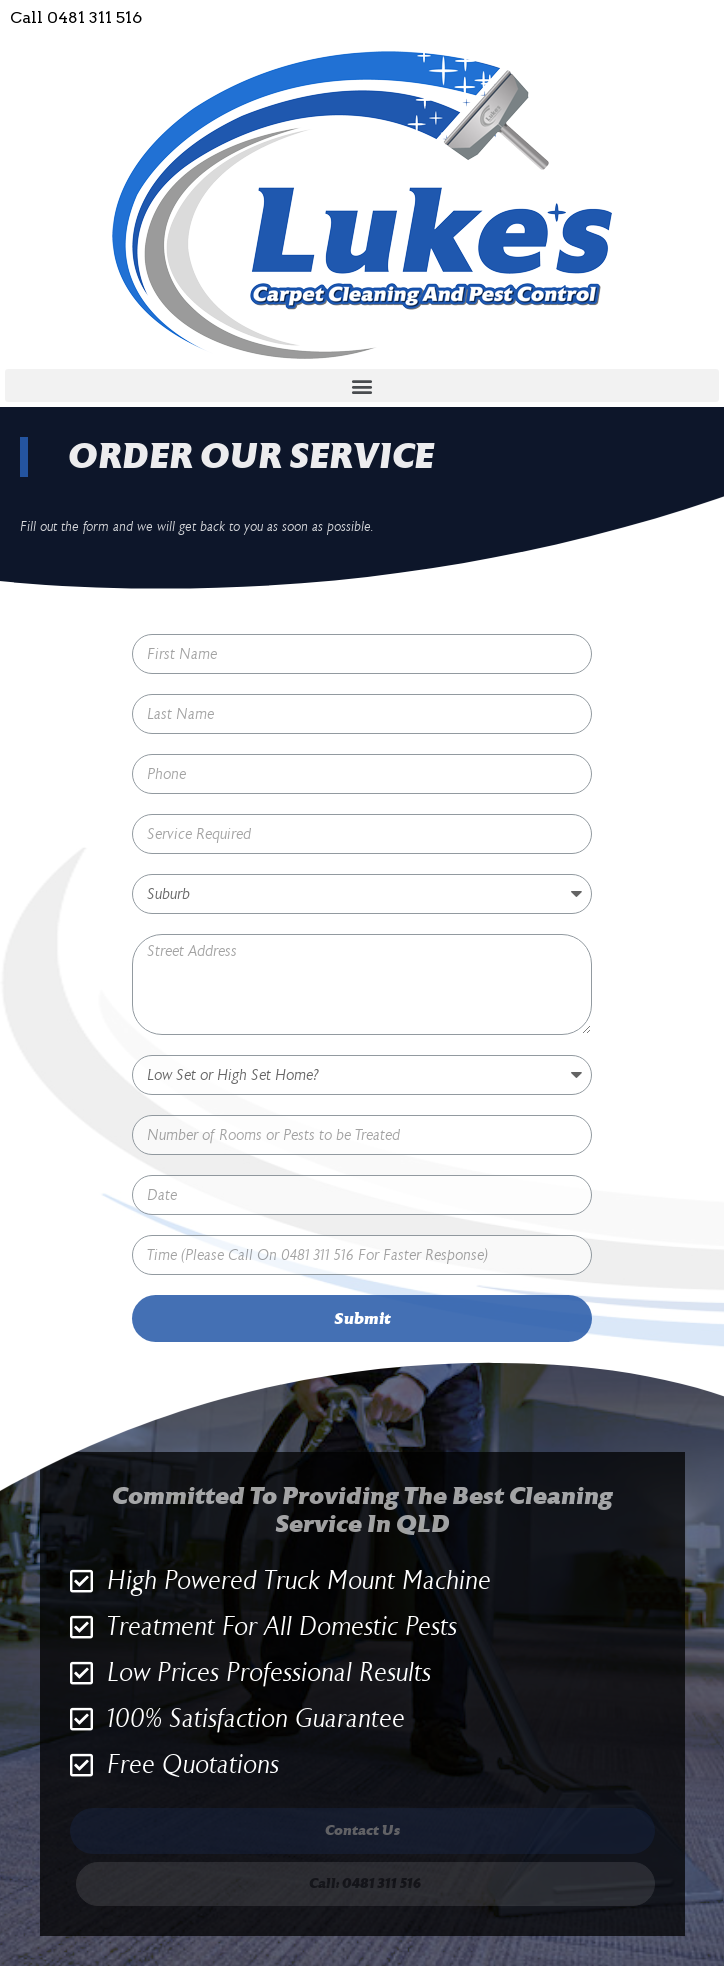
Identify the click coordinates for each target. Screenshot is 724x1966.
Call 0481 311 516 (76, 17)
